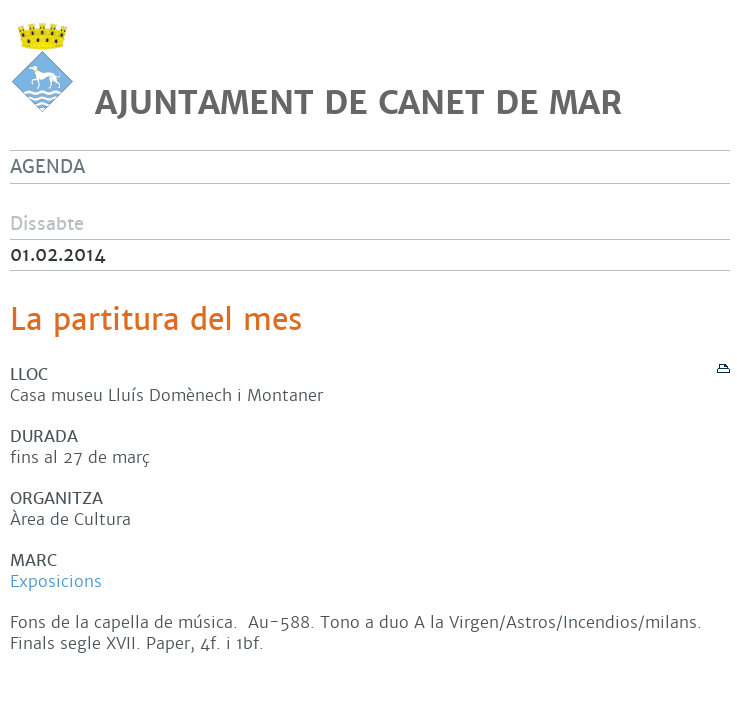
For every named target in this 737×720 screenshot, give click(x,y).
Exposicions (56, 581)
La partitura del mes (156, 320)
